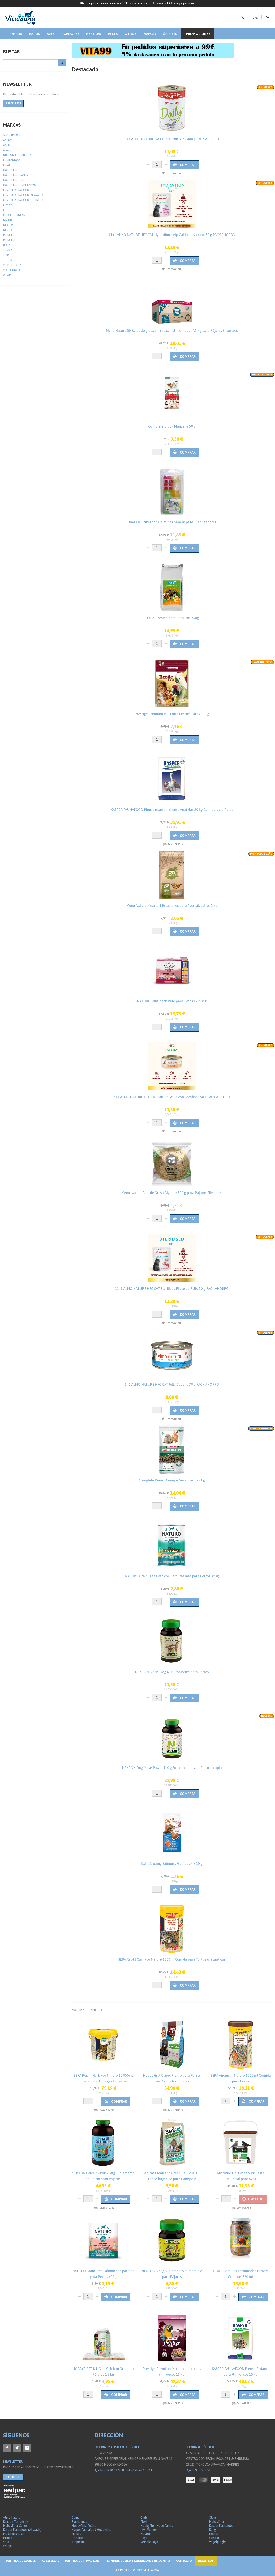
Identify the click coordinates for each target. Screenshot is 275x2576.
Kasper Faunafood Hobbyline (23, 199)
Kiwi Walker (11, 204)
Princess (9, 239)
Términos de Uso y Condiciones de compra (137, 2560)
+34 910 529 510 (199, 2470)
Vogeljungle (12, 270)
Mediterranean (14, 214)
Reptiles (93, 34)
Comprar (184, 165)
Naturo (8, 219)
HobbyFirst (11, 169)
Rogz (6, 244)
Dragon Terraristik (17, 154)
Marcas (149, 34)
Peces (113, 34)
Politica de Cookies (21, 2560)
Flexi (6, 164)
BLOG (170, 34)
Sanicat (8, 250)
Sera (6, 255)
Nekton (8, 224)
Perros (15, 34)
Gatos (34, 34)
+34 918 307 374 (108, 2470)
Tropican (9, 260)
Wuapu (7, 275)
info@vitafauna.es (137, 2470)
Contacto (184, 2560)
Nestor (8, 229)
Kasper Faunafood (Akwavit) (23, 194)
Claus (7, 149)
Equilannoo (11, 159)
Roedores (70, 34)
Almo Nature (12, 134)
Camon (8, 139)
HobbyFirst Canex (15, 174)
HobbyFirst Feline (15, 179)
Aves (51, 34)
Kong (6, 209)
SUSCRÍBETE (13, 103)
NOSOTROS (206, 2560)
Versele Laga (12, 265)
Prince (7, 234)
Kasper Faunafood (16, 189)
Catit (7, 144)
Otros (130, 34)
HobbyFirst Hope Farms (19, 184)
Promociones (198, 34)
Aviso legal (50, 2560)
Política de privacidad (82, 2560)
